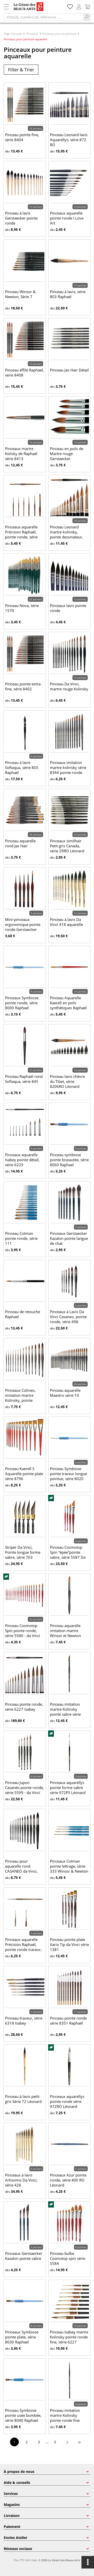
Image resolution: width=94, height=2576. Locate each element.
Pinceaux (32, 34)
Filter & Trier (21, 70)
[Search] (86, 17)
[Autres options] (87, 2562)
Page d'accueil (13, 34)
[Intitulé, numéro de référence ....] (43, 17)
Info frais (31, 2560)
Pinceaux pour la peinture (59, 34)
